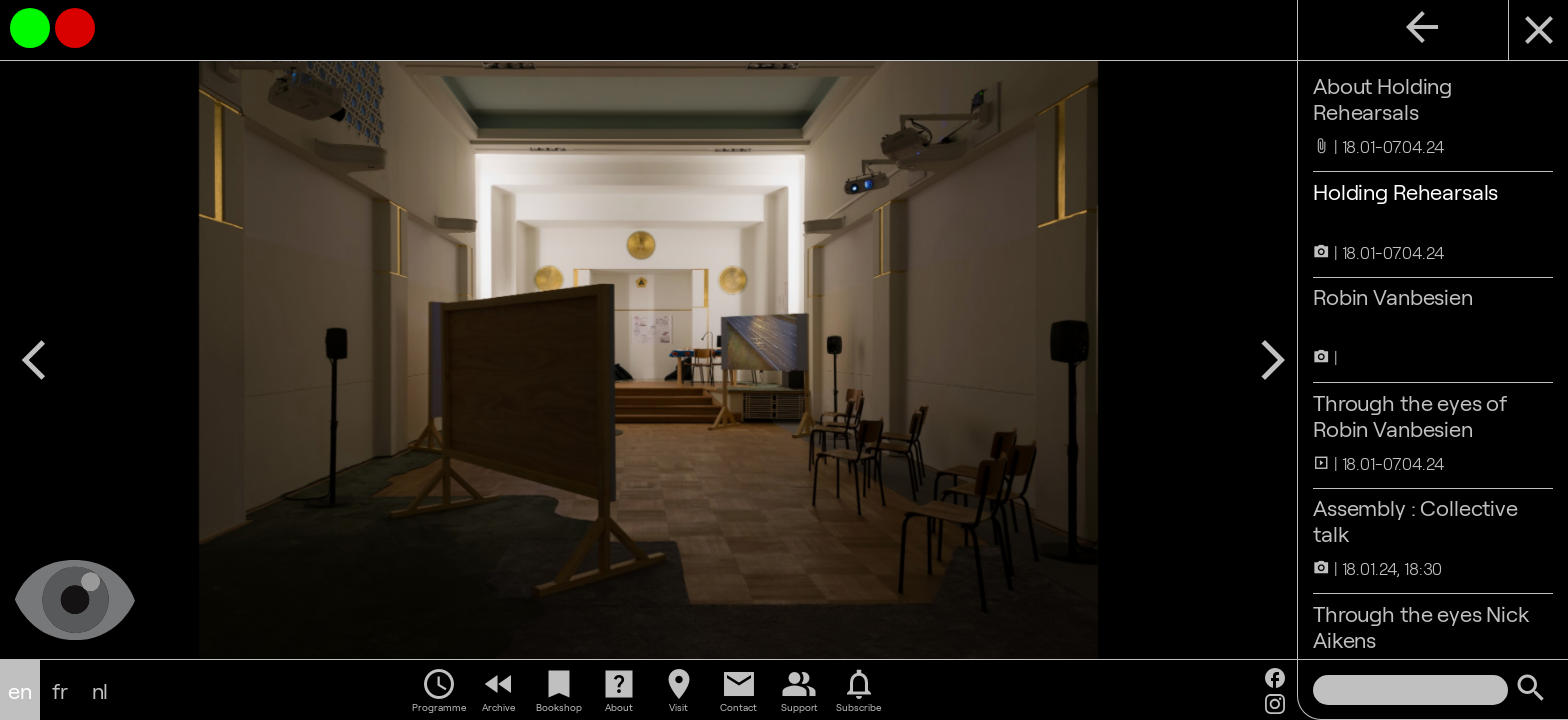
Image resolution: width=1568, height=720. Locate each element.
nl (100, 690)
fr (60, 690)
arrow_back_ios (34, 360)
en (20, 690)
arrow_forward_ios (1273, 360)
